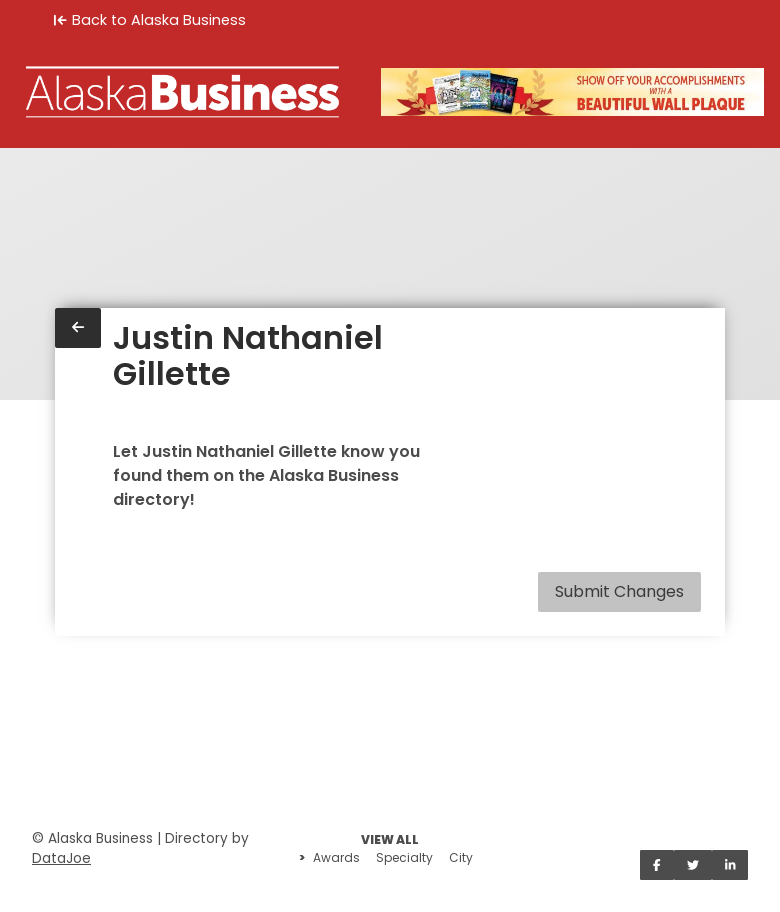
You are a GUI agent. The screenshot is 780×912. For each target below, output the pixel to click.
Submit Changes (619, 591)
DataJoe (61, 858)
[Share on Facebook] (657, 865)
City (461, 857)
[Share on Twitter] (693, 865)
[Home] (182, 92)
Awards (336, 857)
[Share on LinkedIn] (730, 865)
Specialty (404, 857)
